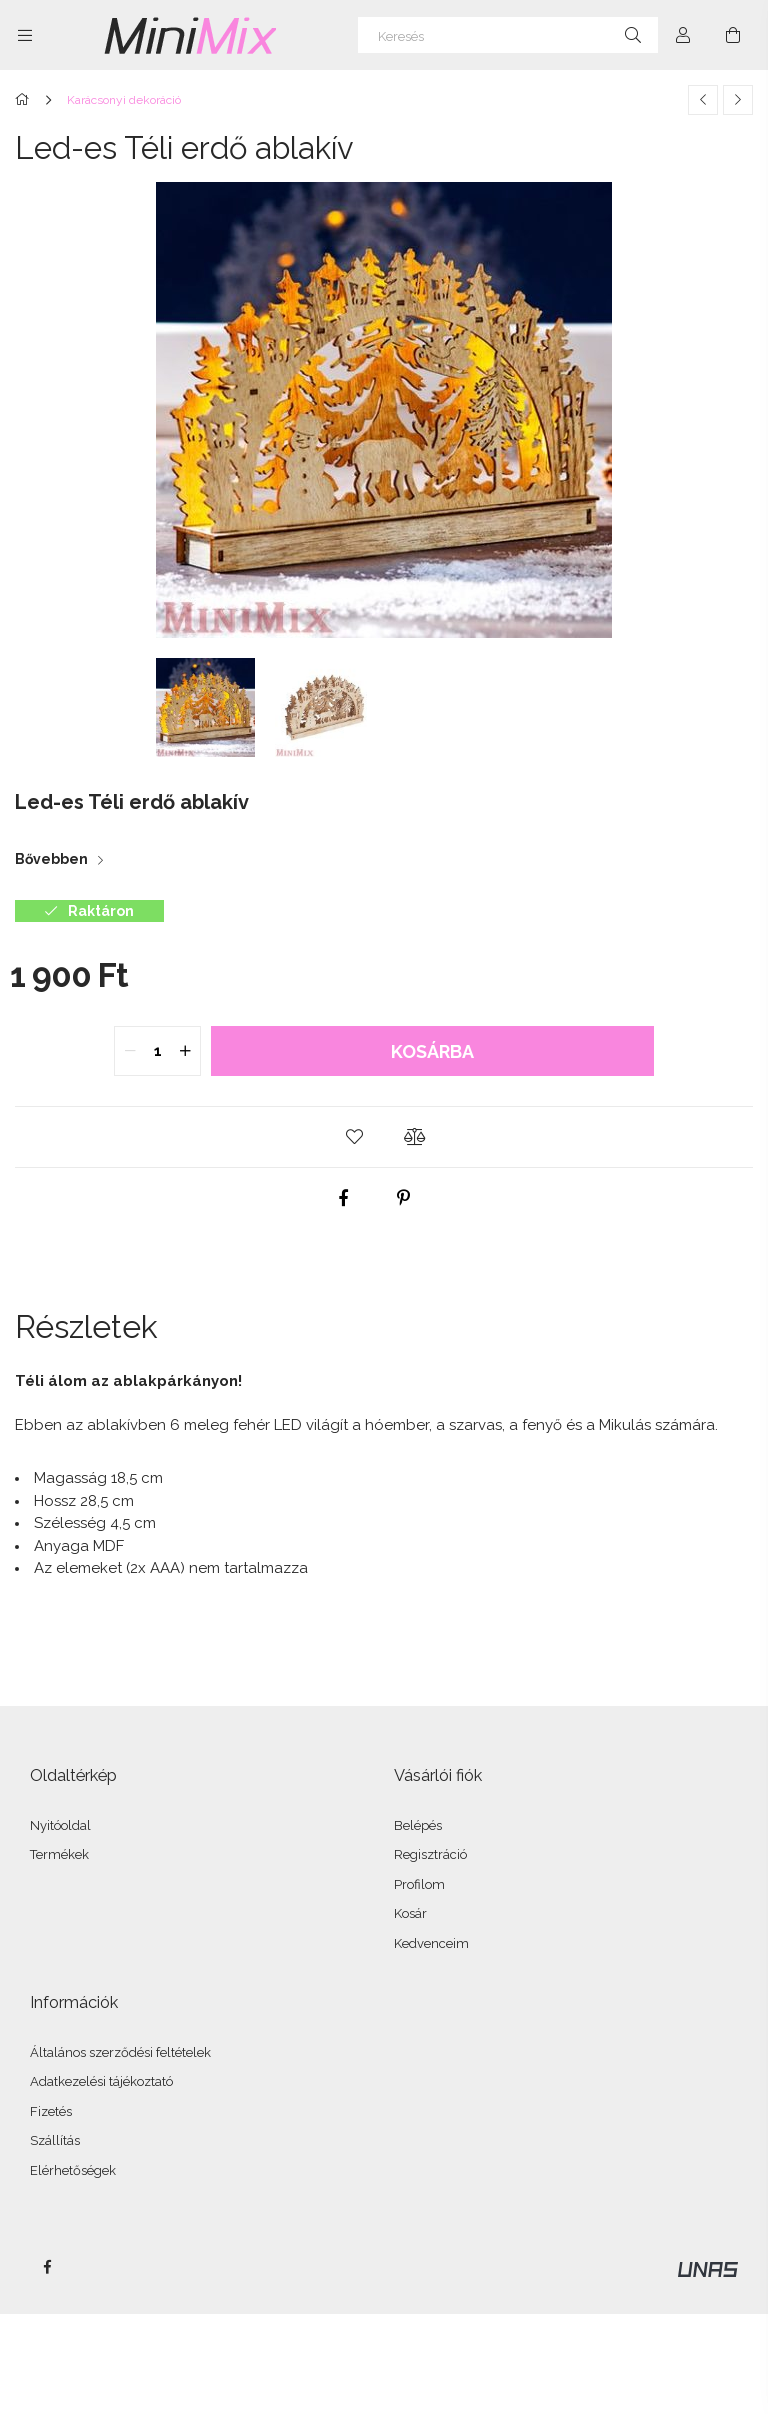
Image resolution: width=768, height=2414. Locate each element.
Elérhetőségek (73, 2170)
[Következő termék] (738, 100)
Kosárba (432, 1051)
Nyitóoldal (60, 1825)
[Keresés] (508, 35)
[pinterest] (404, 1198)
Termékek (59, 1854)
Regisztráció (430, 1854)
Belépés (418, 1825)
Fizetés (51, 2111)
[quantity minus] (130, 1051)
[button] (354, 1137)
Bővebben (51, 859)
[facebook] (344, 1198)
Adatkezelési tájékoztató (101, 2081)
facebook (47, 2267)
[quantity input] (157, 1051)
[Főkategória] (25, 100)
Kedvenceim (431, 1943)
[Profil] (683, 35)
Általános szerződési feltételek (120, 2052)
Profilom (419, 1884)
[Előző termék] (703, 100)
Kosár (410, 1913)
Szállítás (55, 2140)
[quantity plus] (185, 1051)
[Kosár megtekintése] (733, 35)
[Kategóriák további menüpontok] (25, 35)
